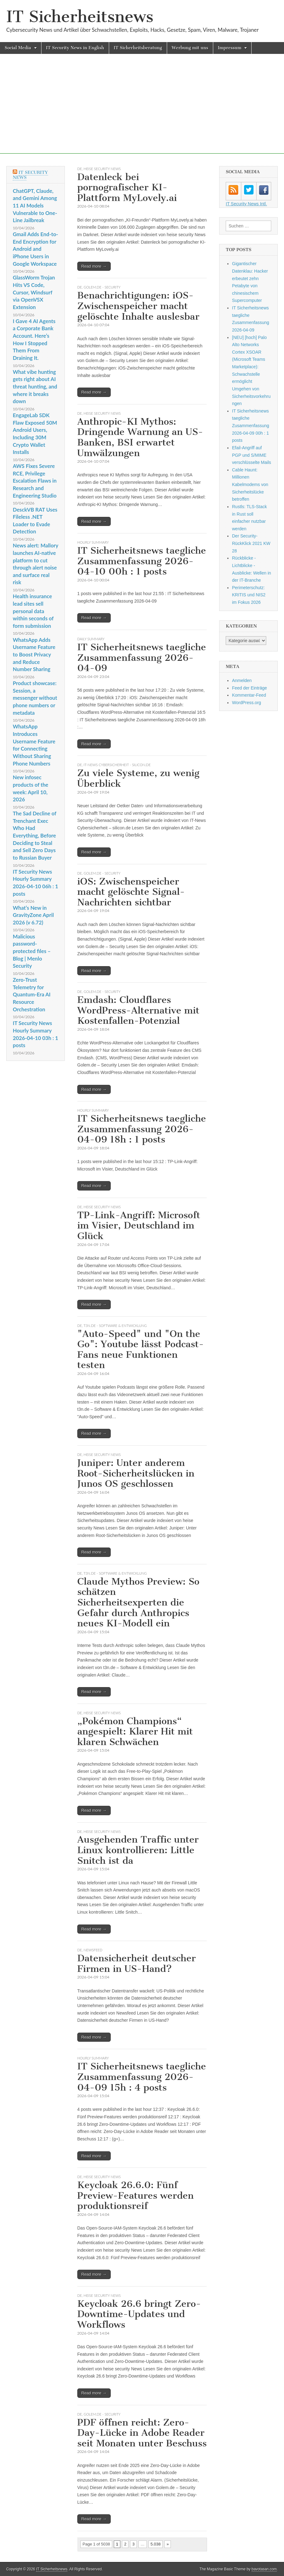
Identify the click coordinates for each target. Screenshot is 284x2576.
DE (79, 169)
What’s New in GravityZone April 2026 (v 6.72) (33, 915)
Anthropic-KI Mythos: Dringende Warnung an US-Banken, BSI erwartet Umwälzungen (140, 437)
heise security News (102, 169)
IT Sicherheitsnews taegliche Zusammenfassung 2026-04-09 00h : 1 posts (250, 425)
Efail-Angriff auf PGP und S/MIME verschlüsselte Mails (251, 455)
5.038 (156, 2544)
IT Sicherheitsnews (79, 16)
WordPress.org (246, 702)
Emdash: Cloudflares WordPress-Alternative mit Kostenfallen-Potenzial (138, 1010)
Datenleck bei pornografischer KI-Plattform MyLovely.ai (127, 187)
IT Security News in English (75, 47)
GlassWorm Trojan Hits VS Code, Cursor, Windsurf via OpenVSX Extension (34, 292)
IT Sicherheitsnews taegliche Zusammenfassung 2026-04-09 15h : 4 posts (141, 2077)
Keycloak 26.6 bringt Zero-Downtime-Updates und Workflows (139, 2314)
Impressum (230, 47)
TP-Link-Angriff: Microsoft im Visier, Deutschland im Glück (138, 1225)
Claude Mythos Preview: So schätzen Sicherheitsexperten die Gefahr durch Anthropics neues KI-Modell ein (138, 1602)
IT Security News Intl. (246, 203)
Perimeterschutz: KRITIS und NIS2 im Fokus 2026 (248, 595)
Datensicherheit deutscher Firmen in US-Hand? (136, 1963)
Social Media (18, 47)
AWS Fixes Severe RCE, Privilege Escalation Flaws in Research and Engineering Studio (35, 481)
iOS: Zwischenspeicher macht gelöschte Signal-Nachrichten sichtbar (131, 892)
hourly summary (93, 542)
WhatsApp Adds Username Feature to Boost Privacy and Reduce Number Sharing (34, 655)
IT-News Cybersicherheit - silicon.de (117, 765)
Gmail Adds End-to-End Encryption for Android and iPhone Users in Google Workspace (35, 249)
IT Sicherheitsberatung (138, 47)
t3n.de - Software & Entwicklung (115, 1326)
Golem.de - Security (102, 287)
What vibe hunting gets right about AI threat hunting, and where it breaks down (35, 387)
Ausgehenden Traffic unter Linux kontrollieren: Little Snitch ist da (138, 1850)
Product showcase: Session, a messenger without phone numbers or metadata (35, 698)
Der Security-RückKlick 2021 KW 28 (251, 543)
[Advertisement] (142, 110)
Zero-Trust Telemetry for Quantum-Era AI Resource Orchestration (32, 994)
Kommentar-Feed (249, 695)
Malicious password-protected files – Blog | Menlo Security (32, 951)
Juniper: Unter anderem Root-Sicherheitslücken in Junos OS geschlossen (136, 1473)
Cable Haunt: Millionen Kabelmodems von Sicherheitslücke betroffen (250, 484)
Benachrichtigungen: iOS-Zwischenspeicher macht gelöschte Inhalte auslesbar (138, 306)
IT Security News (30, 175)
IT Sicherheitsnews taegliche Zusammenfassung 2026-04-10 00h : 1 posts (141, 561)
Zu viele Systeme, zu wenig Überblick (138, 778)
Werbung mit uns (190, 47)
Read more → (94, 266)
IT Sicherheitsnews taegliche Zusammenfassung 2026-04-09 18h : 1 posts (141, 1129)
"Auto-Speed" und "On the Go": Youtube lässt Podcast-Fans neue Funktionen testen (140, 1349)
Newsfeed (93, 1950)
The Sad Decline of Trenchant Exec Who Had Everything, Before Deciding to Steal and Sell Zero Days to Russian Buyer (34, 835)
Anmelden (242, 680)
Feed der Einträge (249, 687)
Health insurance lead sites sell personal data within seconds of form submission (33, 611)
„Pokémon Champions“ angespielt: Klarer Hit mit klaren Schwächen (135, 1731)
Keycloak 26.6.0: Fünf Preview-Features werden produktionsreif (135, 2195)
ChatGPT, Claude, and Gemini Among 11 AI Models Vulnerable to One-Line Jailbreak (35, 206)
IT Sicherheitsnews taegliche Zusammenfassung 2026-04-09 (141, 658)
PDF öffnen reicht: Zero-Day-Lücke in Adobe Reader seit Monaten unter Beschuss (142, 2433)
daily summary (90, 639)
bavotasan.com (264, 2569)
